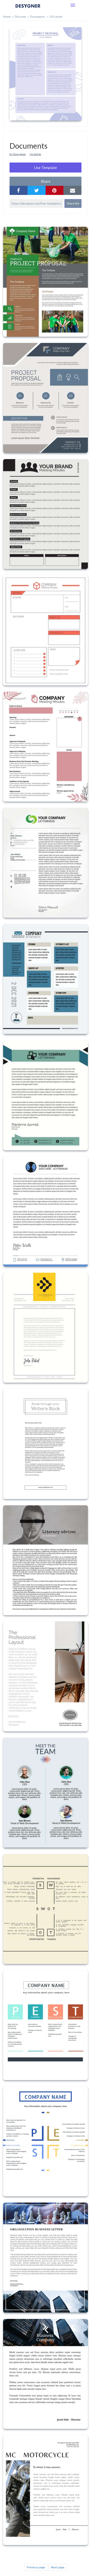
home (7, 16)
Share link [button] (73, 203)
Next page (57, 2567)
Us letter (35, 154)
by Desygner (18, 154)
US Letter (56, 16)
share (45, 181)
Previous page (36, 2567)
